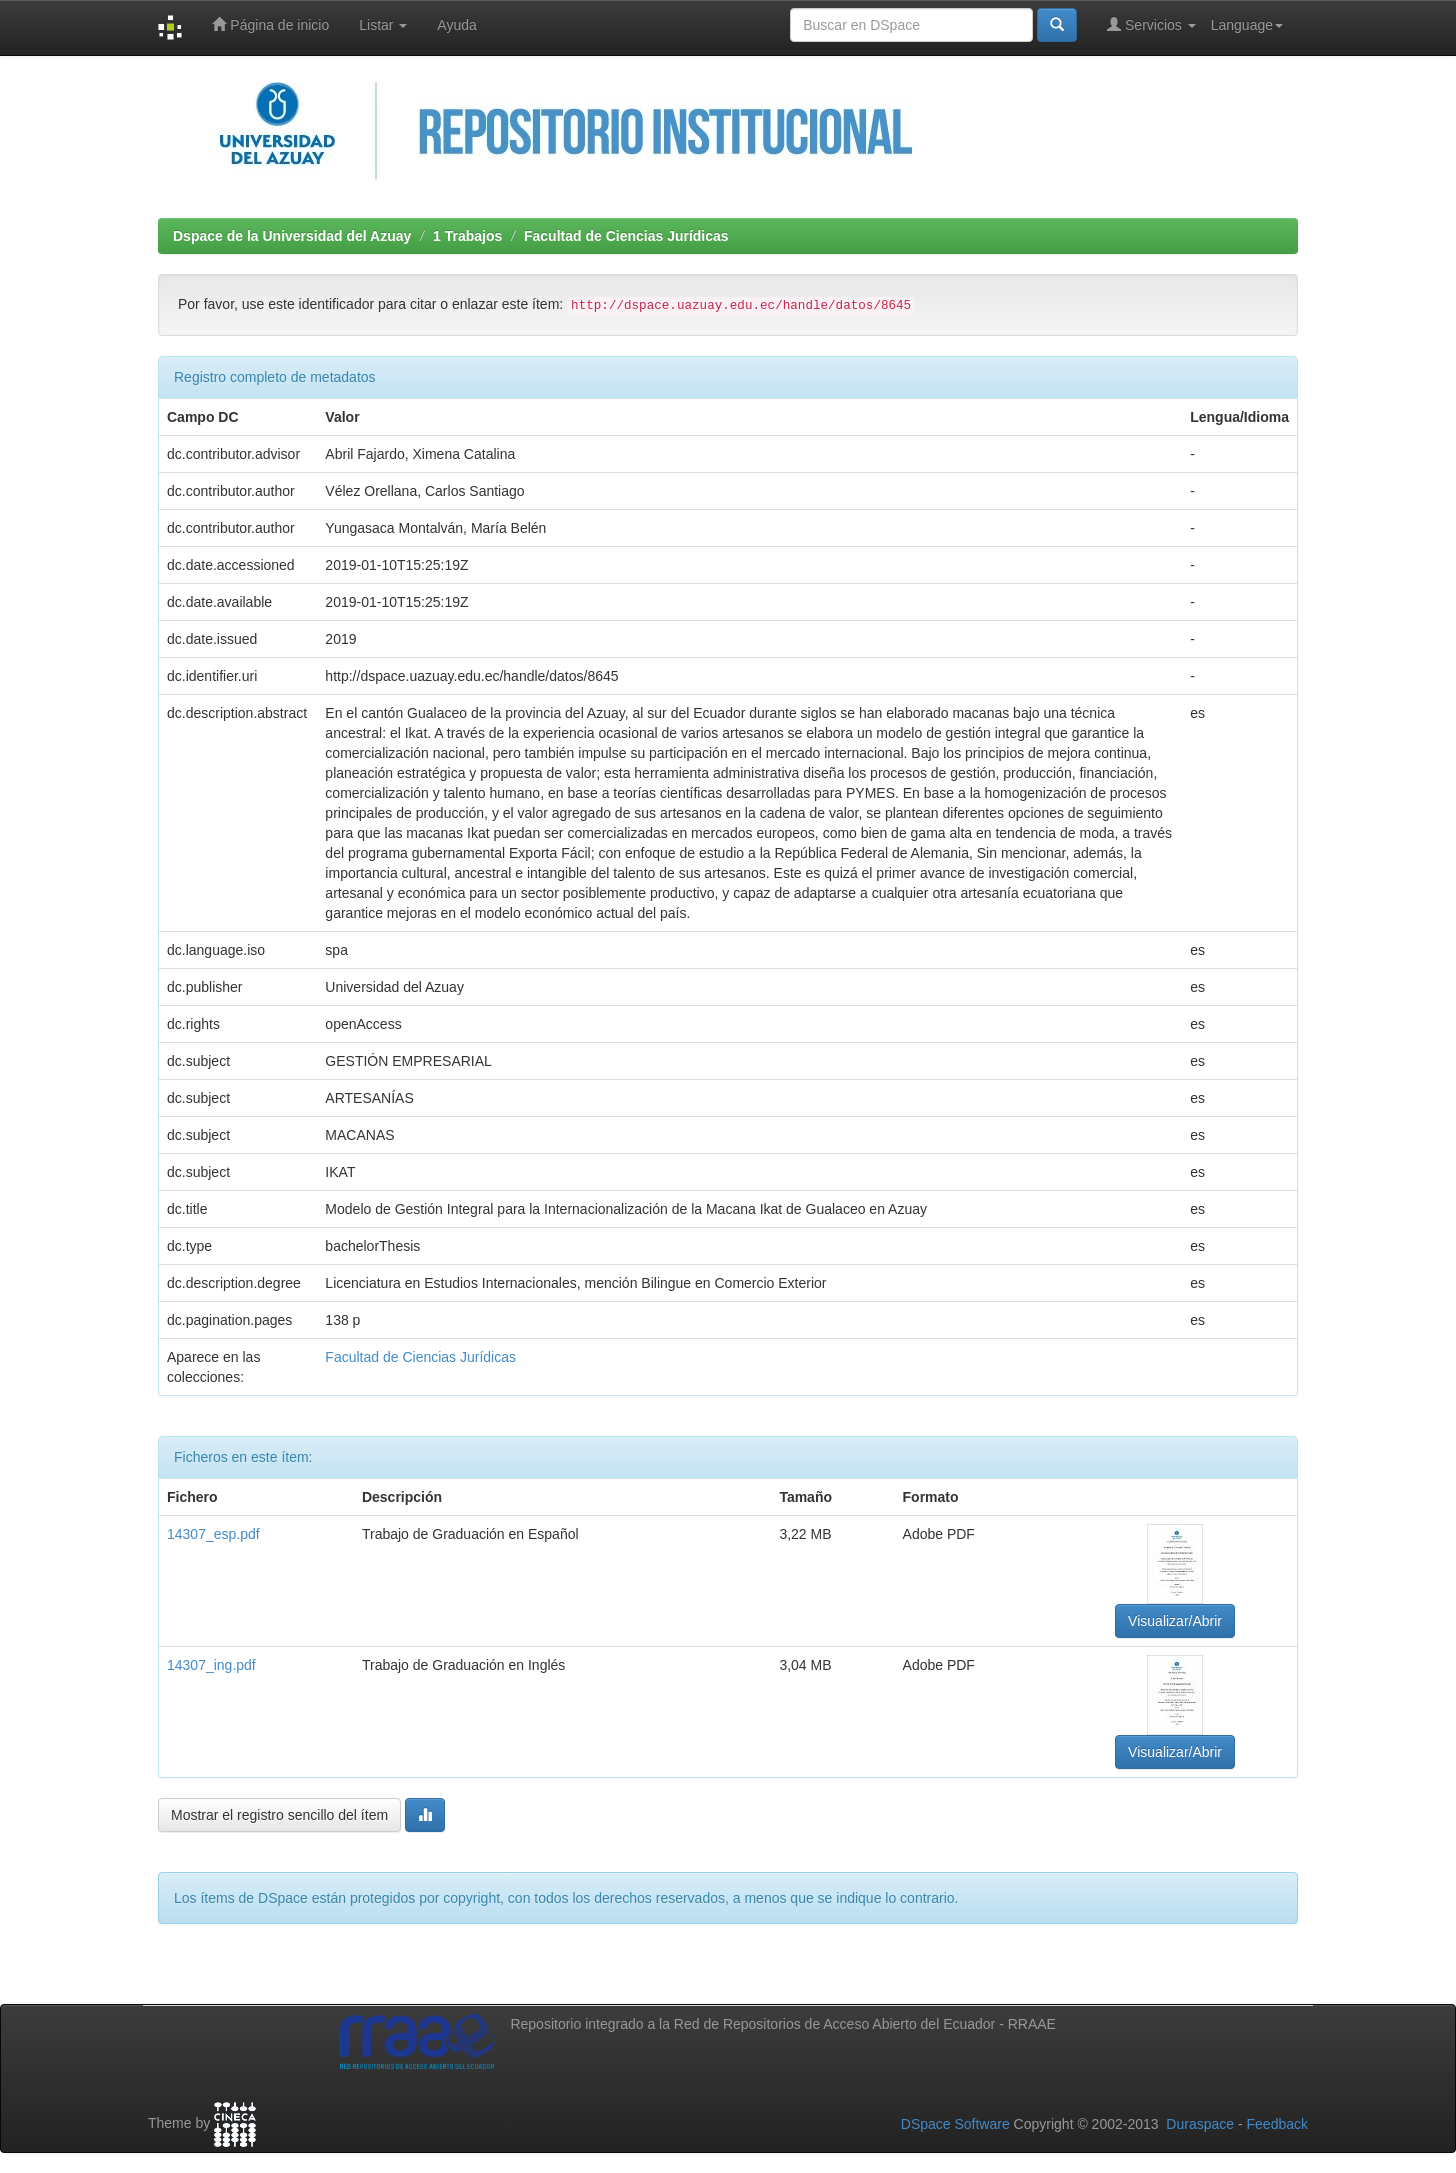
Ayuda (456, 25)
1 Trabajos (467, 236)
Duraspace (1200, 2124)
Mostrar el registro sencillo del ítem (279, 1815)
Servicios (1151, 24)
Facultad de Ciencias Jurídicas (626, 236)
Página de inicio (270, 24)
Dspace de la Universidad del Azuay (292, 236)
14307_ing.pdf (211, 1665)
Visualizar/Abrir (1175, 1621)
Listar (383, 25)
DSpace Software (955, 2124)
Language (1247, 25)
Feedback (1277, 2124)
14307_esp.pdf (213, 1534)
